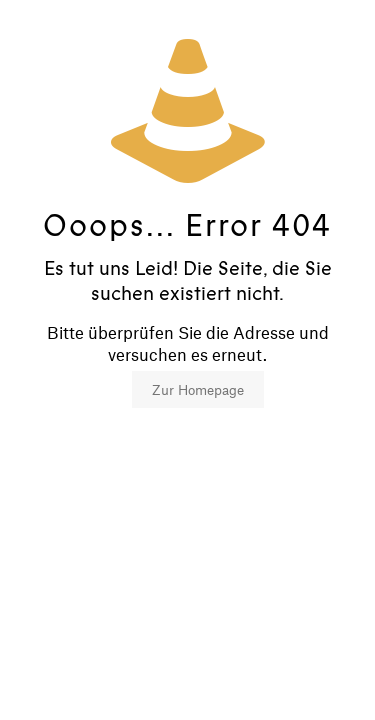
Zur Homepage (198, 389)
